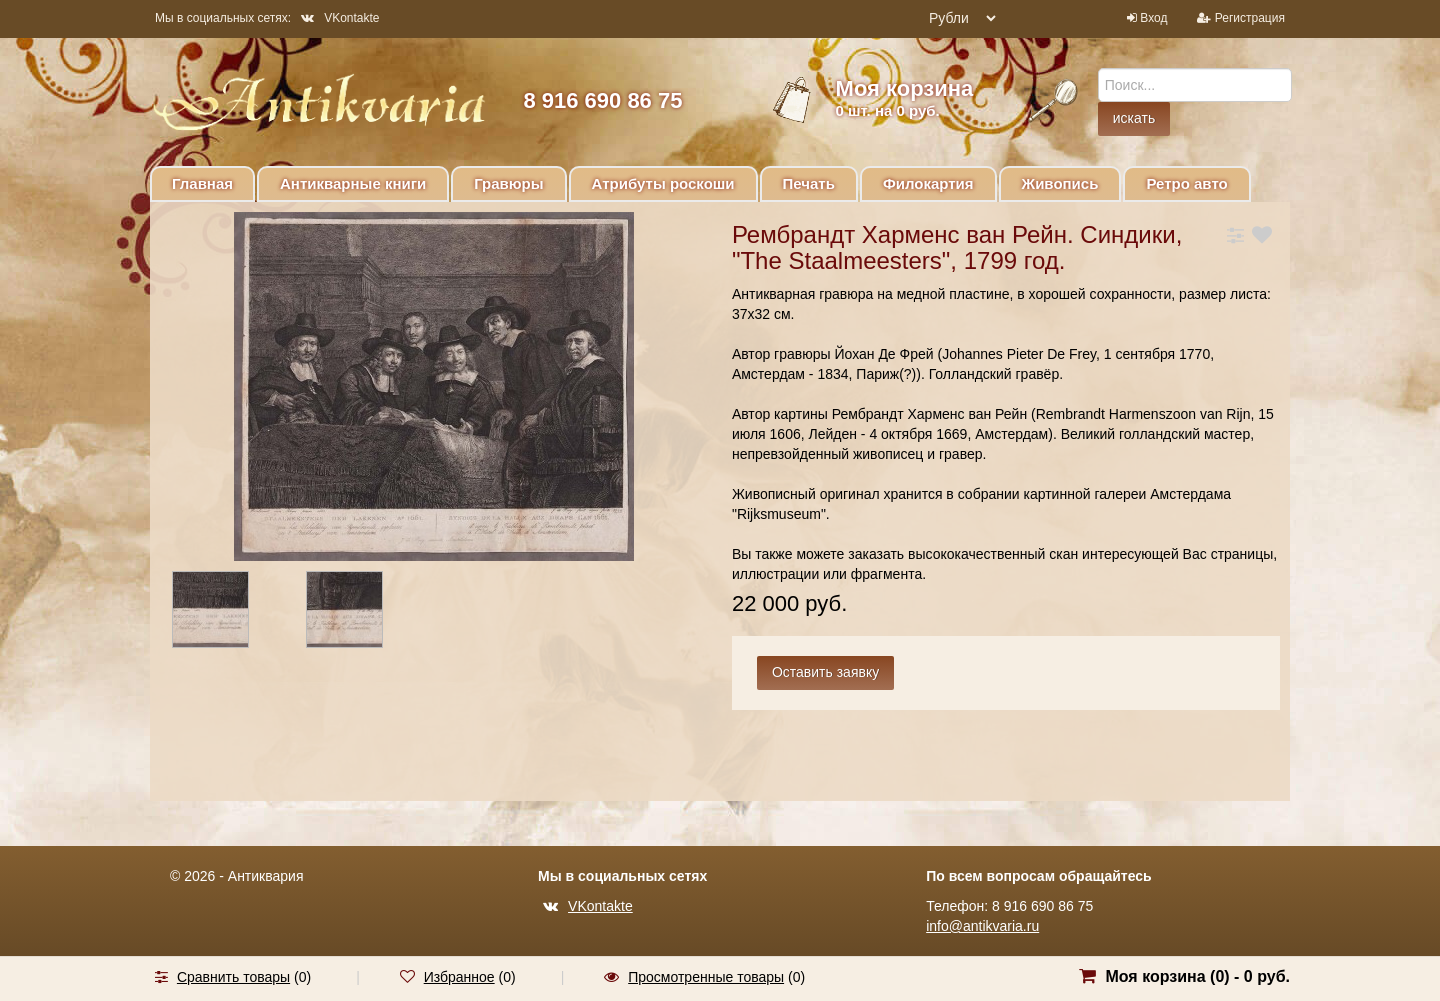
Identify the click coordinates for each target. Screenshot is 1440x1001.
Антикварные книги (353, 183)
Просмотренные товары (706, 977)
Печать (809, 183)
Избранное (459, 977)
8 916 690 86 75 (602, 100)
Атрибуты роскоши (663, 183)
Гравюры (508, 183)
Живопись (1060, 183)
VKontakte (340, 18)
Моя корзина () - (1197, 976)
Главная (202, 183)
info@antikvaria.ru (982, 926)
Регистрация (1250, 18)
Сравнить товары (233, 977)
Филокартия (928, 183)
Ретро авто (1186, 183)
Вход (1153, 18)
